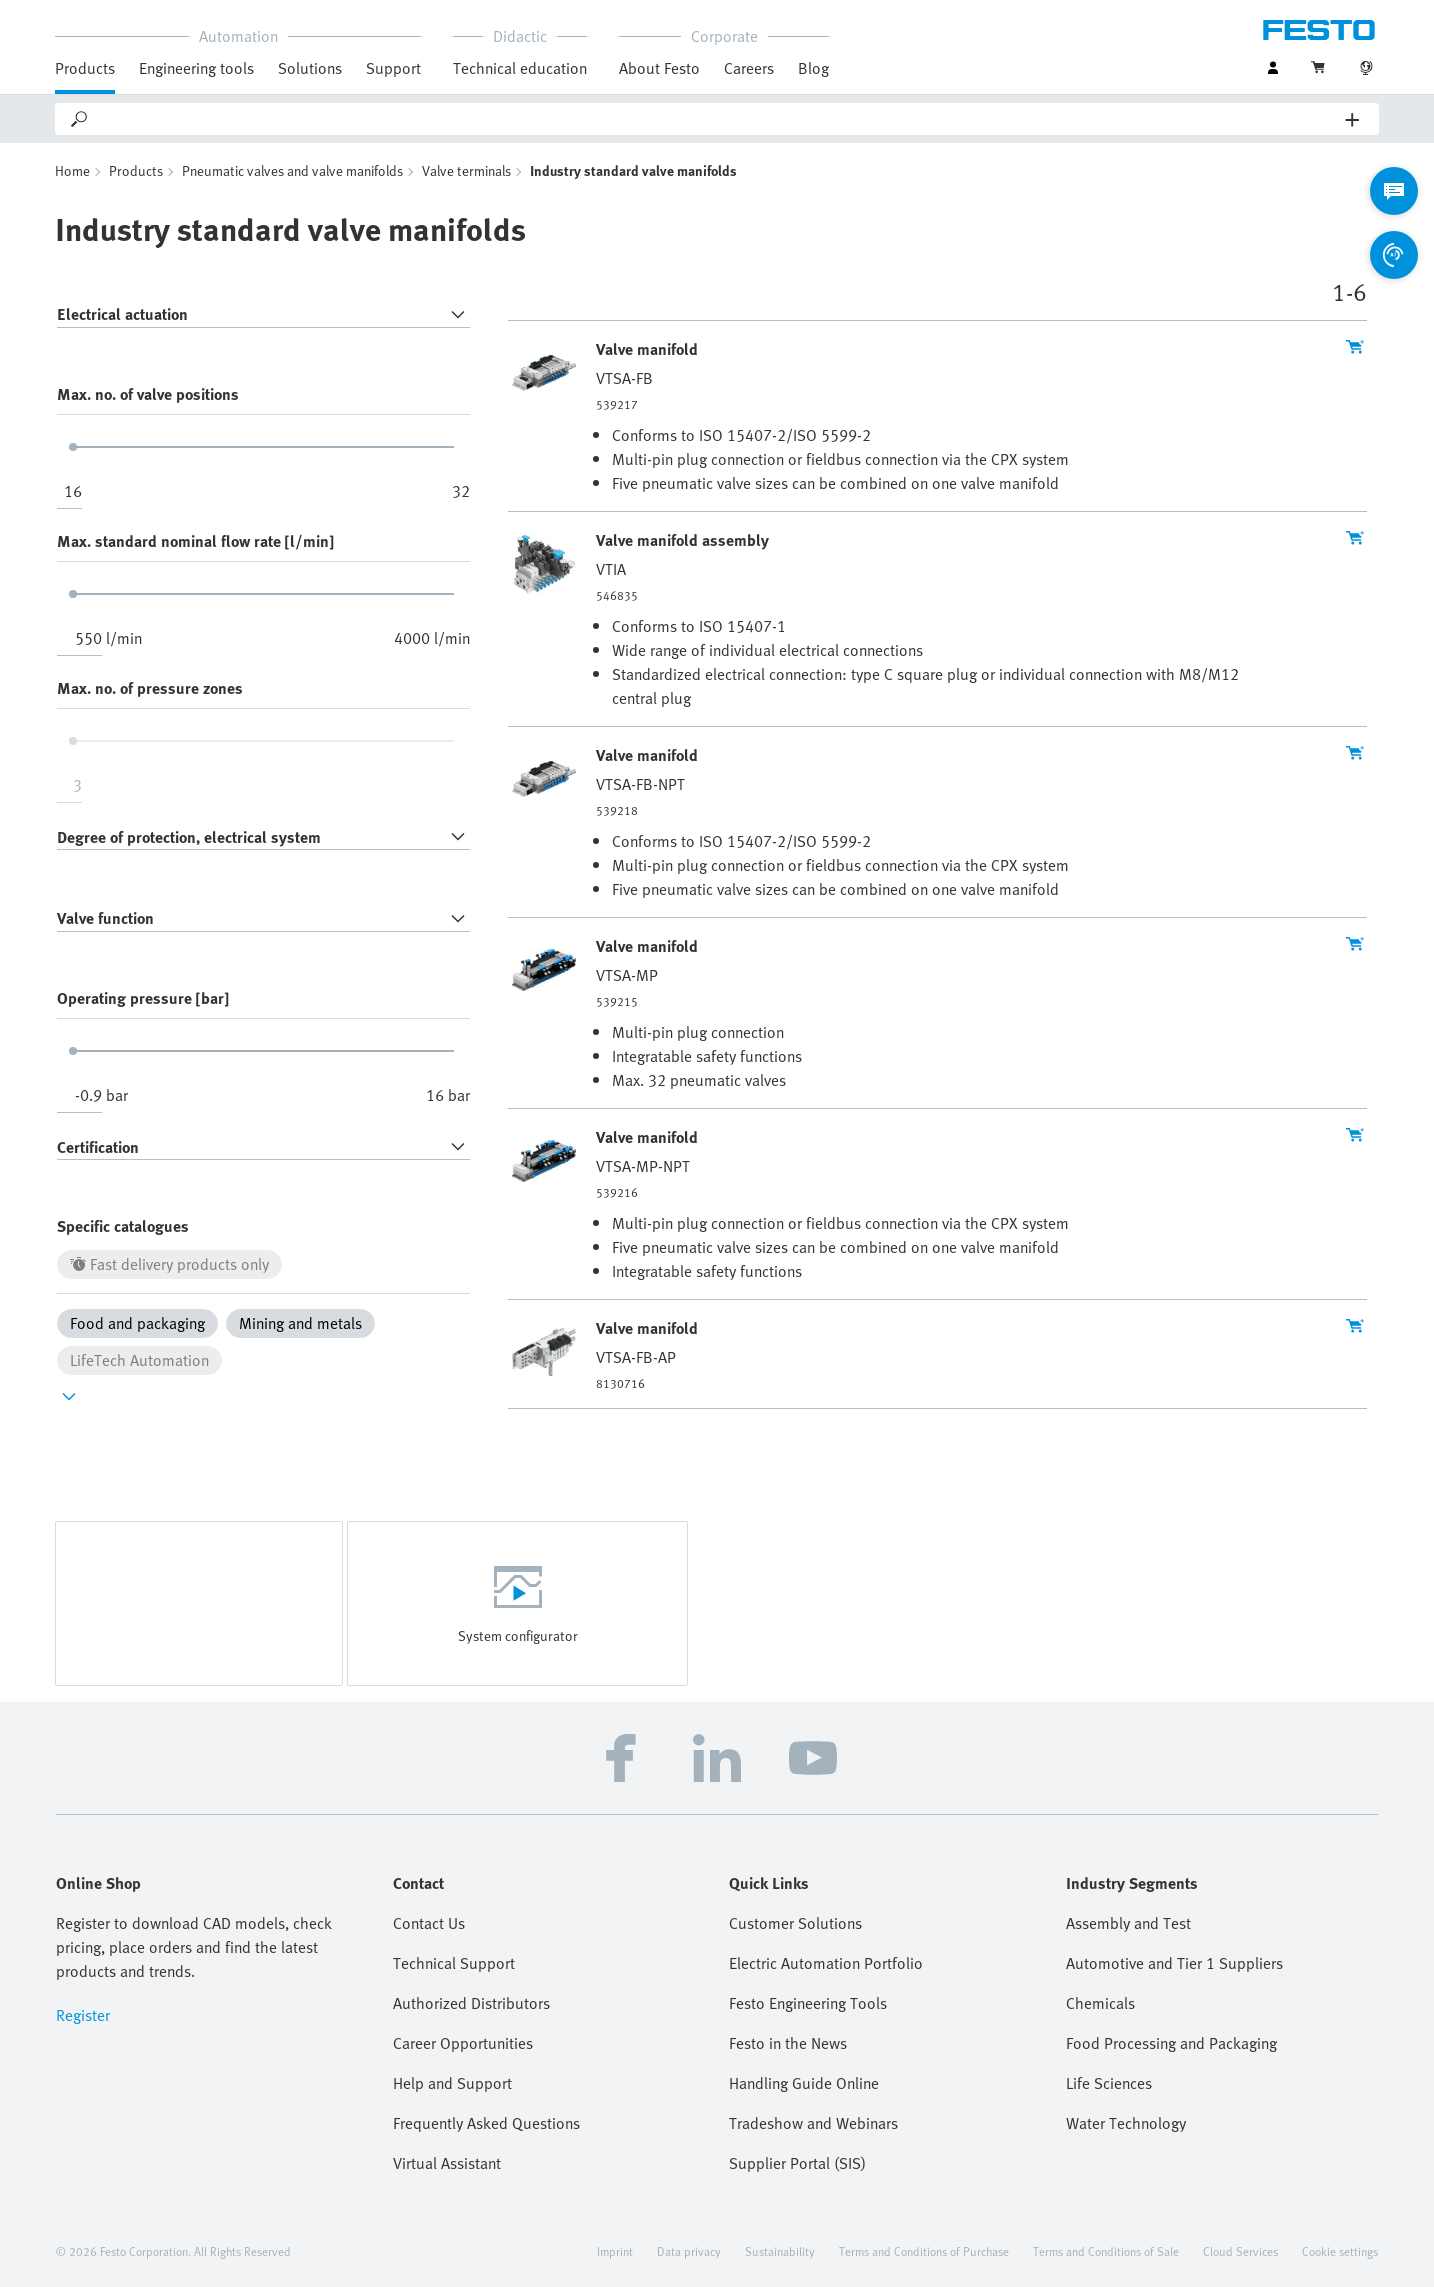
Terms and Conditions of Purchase (924, 2251)
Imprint (615, 2251)
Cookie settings (1340, 2251)
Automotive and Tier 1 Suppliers (1174, 1963)
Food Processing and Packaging (1171, 2043)
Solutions (310, 68)
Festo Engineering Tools (808, 2003)
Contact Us (429, 1923)
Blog (813, 68)
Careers (749, 68)
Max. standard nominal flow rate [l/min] (195, 541)
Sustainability (780, 2251)
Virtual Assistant (447, 2163)
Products (85, 68)
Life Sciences (1109, 2083)
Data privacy (689, 2251)
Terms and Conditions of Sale (1106, 2251)
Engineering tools (196, 68)
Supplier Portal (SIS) (797, 2163)
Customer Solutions (795, 1923)
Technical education (520, 68)
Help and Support (452, 2083)
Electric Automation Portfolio (826, 1963)
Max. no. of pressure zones (150, 688)
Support (393, 68)
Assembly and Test (1128, 1923)
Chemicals (1100, 2003)
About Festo (659, 68)
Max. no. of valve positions (148, 394)
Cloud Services (1240, 2251)
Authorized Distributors (471, 2003)
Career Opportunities (463, 2043)
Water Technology (1126, 2123)
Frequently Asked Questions (486, 2123)
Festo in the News (788, 2043)
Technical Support (454, 1963)
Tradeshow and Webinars (813, 2123)
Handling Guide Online (804, 2083)
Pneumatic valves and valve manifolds (292, 170)
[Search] (718, 119)
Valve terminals (466, 170)
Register (83, 2015)
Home (72, 170)
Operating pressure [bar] (143, 998)
